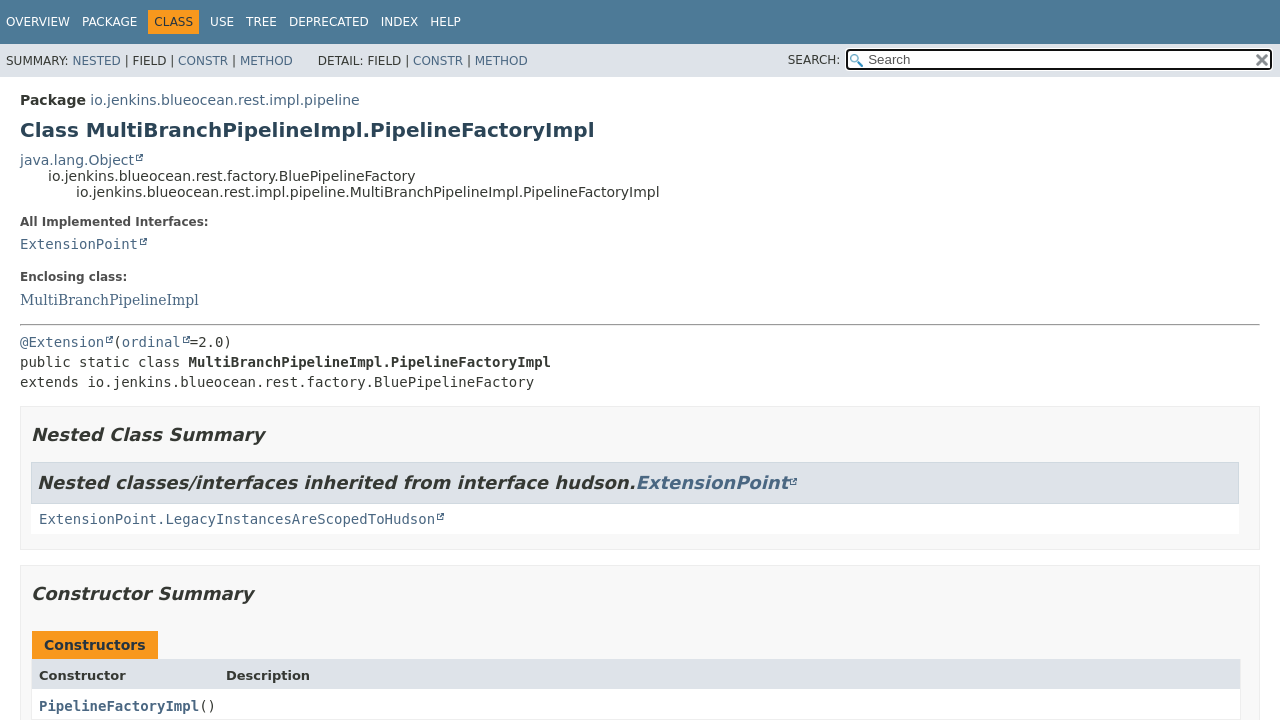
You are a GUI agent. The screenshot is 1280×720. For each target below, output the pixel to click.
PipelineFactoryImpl (119, 706)
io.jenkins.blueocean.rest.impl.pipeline (224, 100)
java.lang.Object (77, 160)
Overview (38, 22)
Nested (96, 61)
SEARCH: (814, 60)
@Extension (62, 342)
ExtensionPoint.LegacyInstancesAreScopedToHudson (237, 519)
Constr (203, 61)
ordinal (151, 342)
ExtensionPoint (79, 244)
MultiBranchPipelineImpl (109, 300)
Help (445, 22)
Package (109, 22)
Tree (261, 22)
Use (222, 22)
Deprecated (329, 22)
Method (266, 61)
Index (400, 22)
